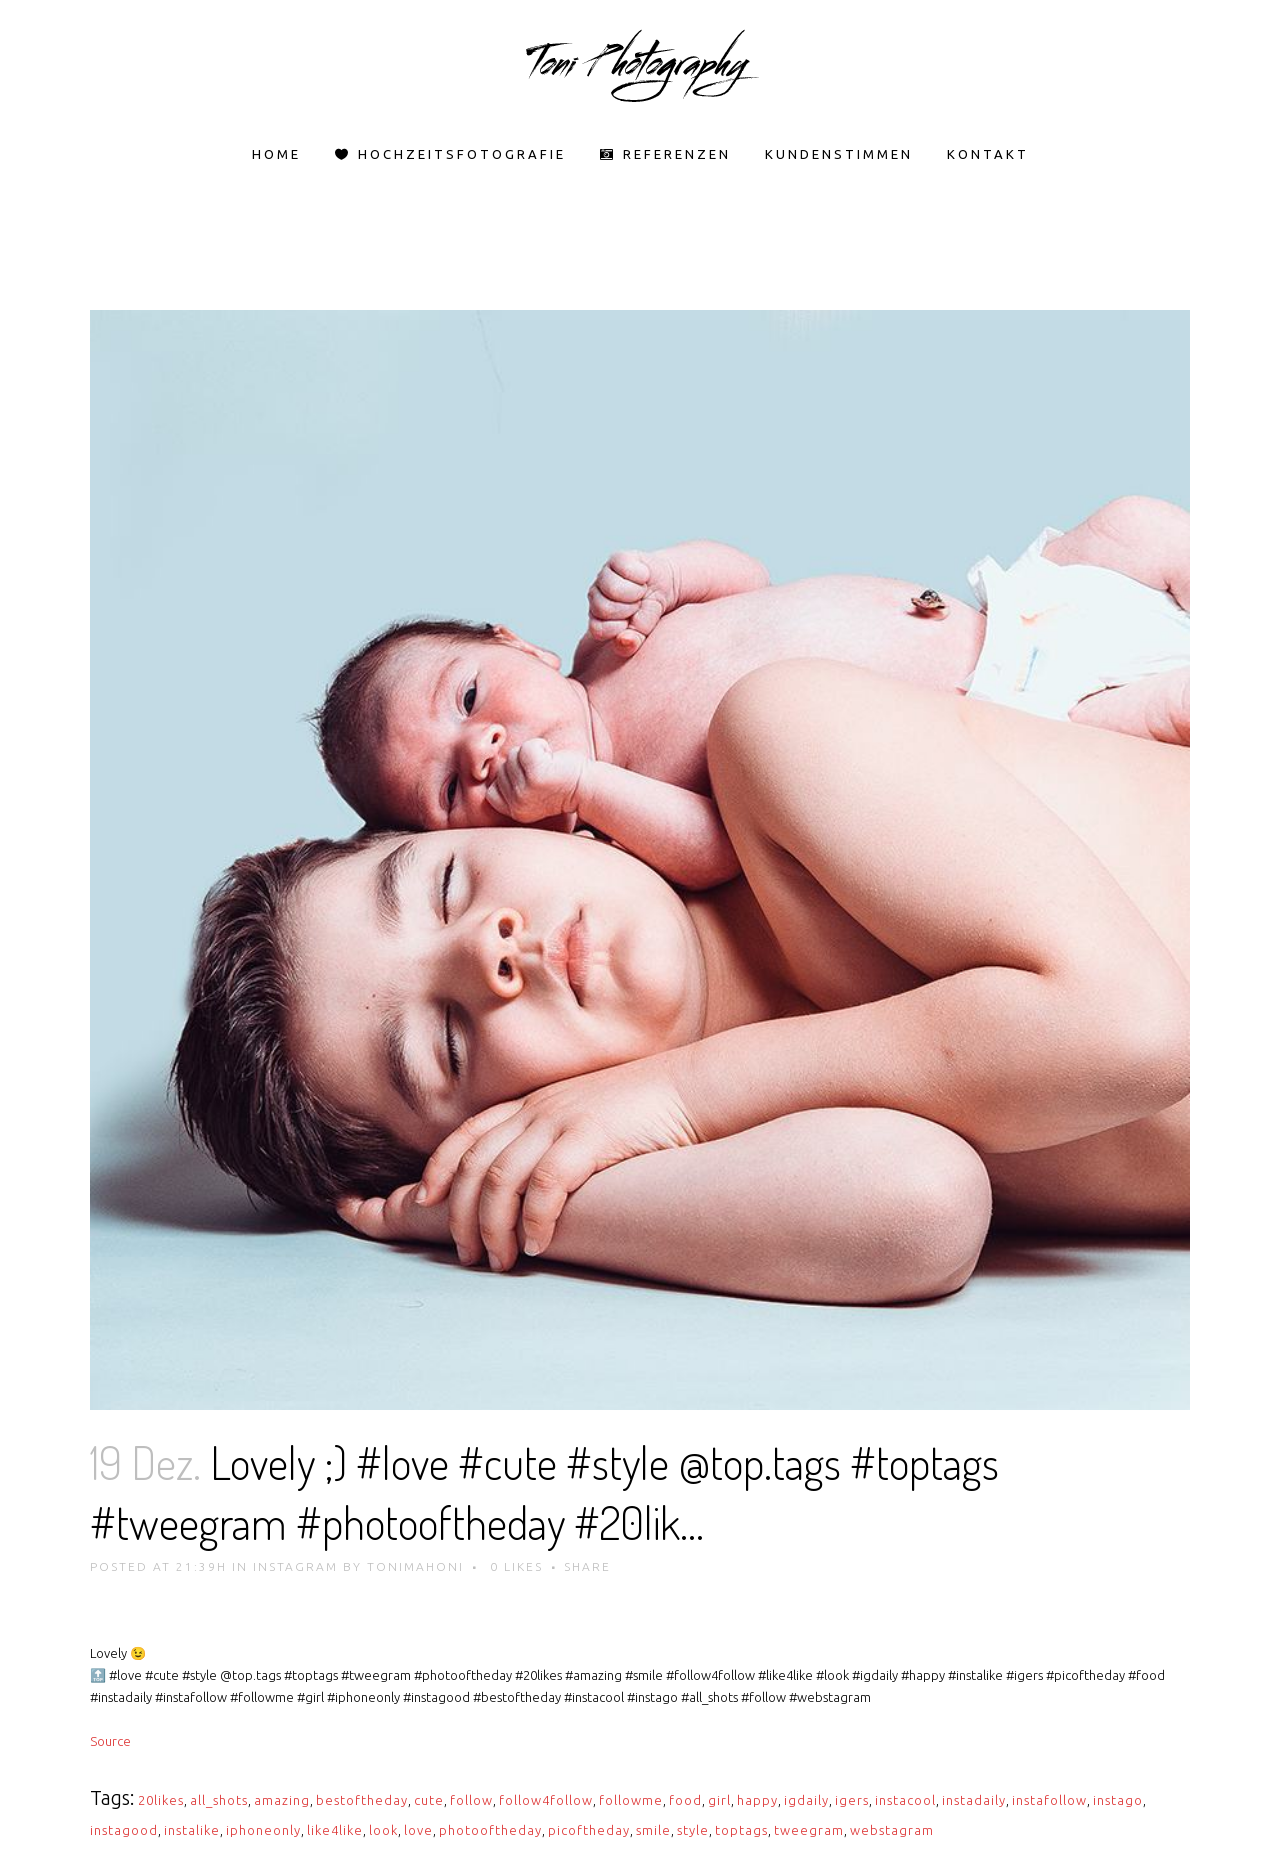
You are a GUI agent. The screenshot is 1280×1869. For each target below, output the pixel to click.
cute (429, 1800)
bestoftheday (362, 1800)
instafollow (1049, 1800)
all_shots (219, 1800)
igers (852, 1800)
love (418, 1830)
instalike (192, 1830)
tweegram (809, 1830)
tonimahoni (415, 1566)
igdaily (806, 1800)
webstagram (892, 1830)
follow (471, 1800)
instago (1118, 1800)
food (685, 1800)
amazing (282, 1800)
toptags (741, 1830)
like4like (335, 1830)
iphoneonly (263, 1830)
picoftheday (589, 1830)
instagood (124, 1830)
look (383, 1830)
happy (757, 1800)
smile (653, 1830)
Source (110, 1741)
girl (719, 1800)
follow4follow (546, 1800)
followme (631, 1800)
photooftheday (490, 1830)
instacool (905, 1800)
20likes (161, 1800)
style (693, 1830)
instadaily (974, 1800)
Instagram (295, 1566)
